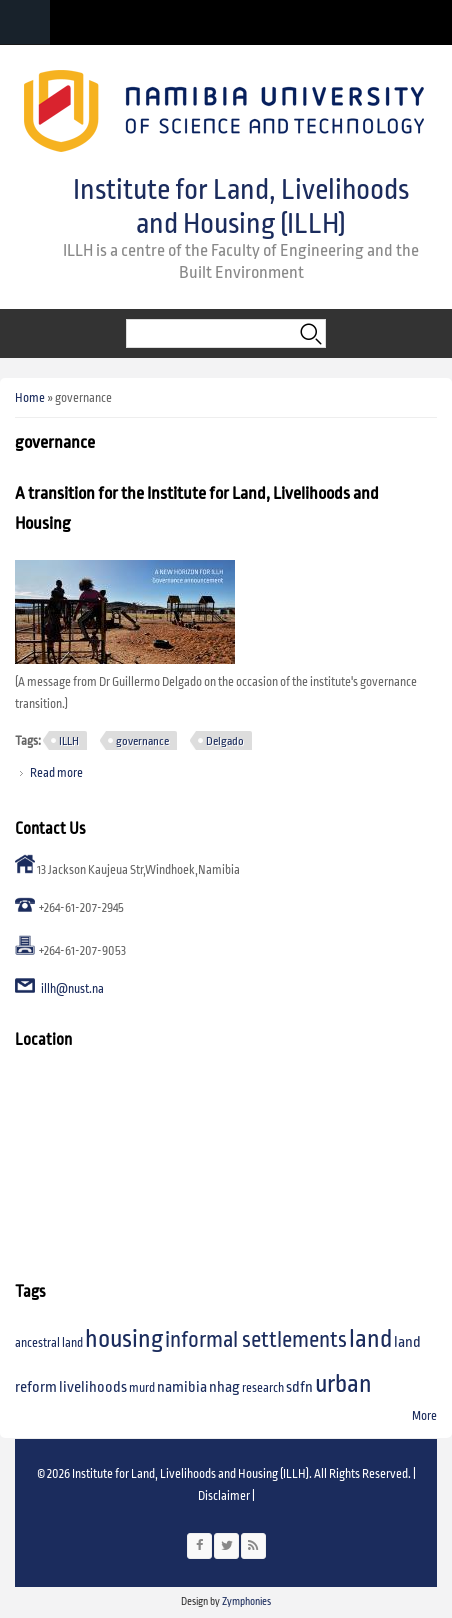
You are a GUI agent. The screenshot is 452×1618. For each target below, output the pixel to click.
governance (142, 741)
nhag (224, 1387)
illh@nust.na (72, 989)
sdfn (299, 1387)
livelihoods (93, 1387)
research (263, 1388)
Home (30, 398)
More (424, 1416)
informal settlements (256, 1340)
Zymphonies (245, 1601)
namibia (182, 1387)
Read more (56, 773)
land (370, 1339)
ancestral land (49, 1343)
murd (142, 1388)
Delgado (225, 741)
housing (124, 1339)
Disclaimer (224, 1496)
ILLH (69, 741)
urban (343, 1384)
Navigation (25, 22)
